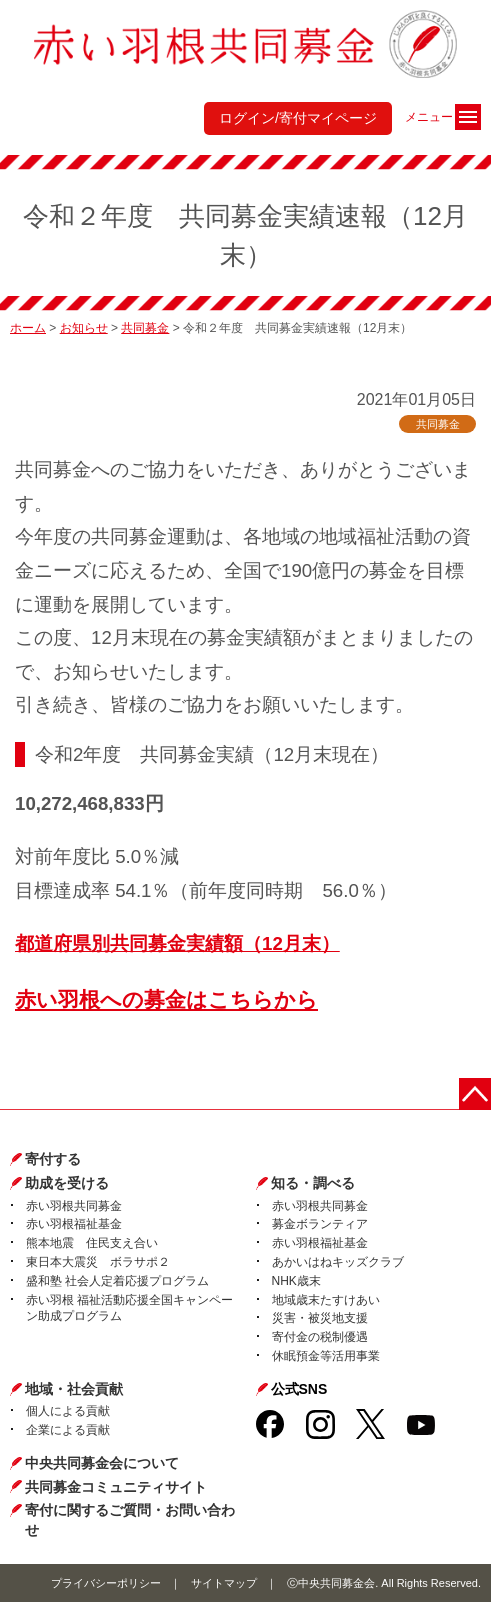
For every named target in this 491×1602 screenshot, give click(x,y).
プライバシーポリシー (106, 1583)
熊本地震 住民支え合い (92, 1243)
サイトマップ (224, 1583)
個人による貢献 (68, 1411)
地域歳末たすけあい (326, 1300)
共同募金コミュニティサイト (116, 1487)
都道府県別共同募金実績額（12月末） (177, 943)
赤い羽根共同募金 (74, 1206)
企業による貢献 (68, 1430)
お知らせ (84, 328)
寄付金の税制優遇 (320, 1337)
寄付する (53, 1159)
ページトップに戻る (475, 1094)
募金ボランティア (320, 1224)
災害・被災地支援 (320, 1318)
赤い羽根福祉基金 (74, 1224)
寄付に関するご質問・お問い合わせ (130, 1520)
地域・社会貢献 (74, 1389)
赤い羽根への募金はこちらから (166, 1000)
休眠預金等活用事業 (326, 1356)
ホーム (28, 328)
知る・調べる (313, 1183)
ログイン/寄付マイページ (298, 118)
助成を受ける (67, 1183)
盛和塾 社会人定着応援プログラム (117, 1281)
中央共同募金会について (102, 1463)
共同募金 (145, 328)
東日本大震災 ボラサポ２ (98, 1262)
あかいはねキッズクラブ (338, 1262)
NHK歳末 (296, 1281)
